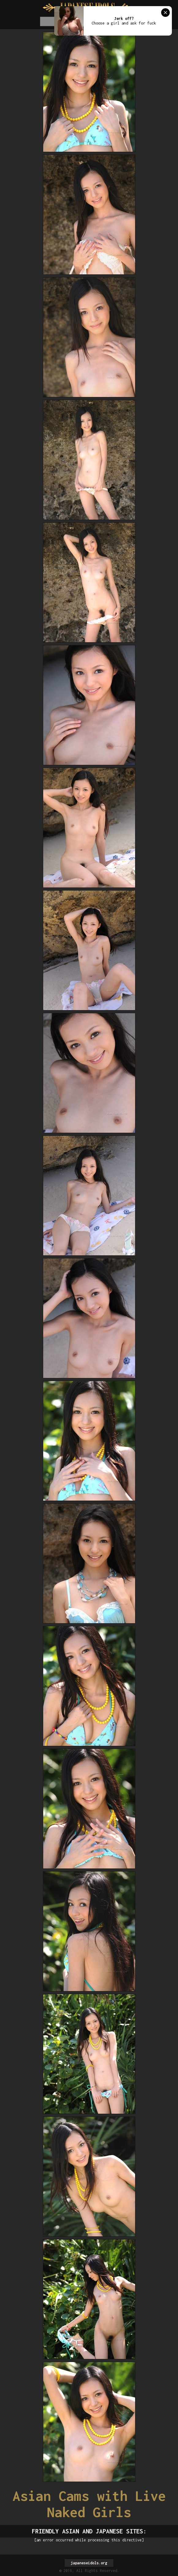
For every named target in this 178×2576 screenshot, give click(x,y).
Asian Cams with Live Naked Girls (89, 2504)
